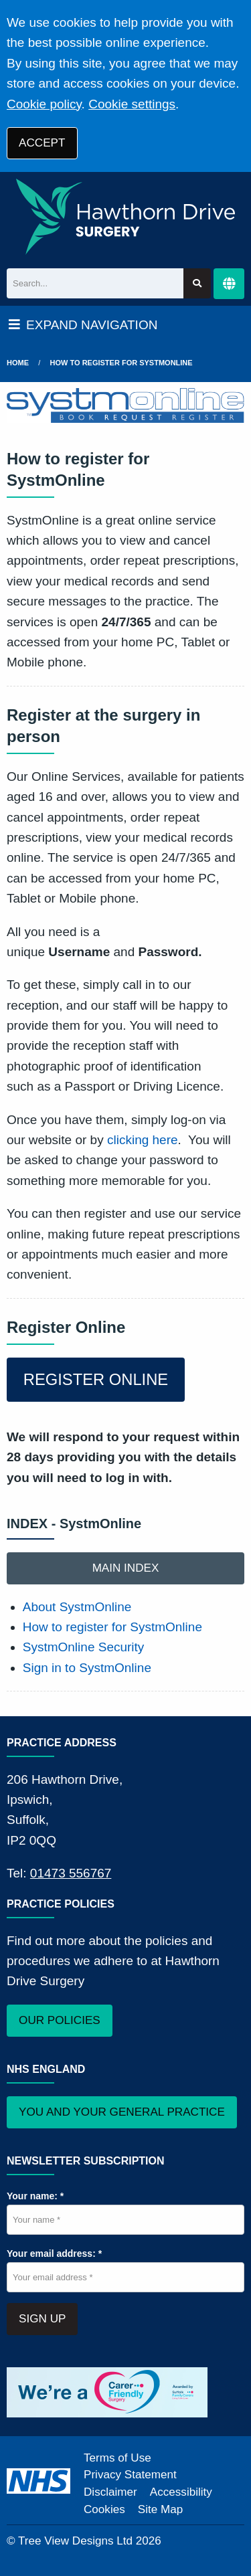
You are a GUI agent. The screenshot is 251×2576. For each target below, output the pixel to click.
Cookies (104, 2509)
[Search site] (197, 283)
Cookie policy (44, 104)
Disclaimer (110, 2492)
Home (18, 363)
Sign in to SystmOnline (87, 1668)
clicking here (142, 1140)
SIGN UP (42, 2318)
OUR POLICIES (59, 2020)
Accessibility (181, 2492)
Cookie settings (131, 104)
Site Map (160, 2509)
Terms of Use (117, 2458)
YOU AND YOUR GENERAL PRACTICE (122, 2112)
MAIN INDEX (125, 1568)
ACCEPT (42, 142)
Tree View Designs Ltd (75, 2541)
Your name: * (35, 2196)
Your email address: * (54, 2253)
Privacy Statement (130, 2474)
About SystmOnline (77, 1607)
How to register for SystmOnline (121, 363)
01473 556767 (71, 1873)
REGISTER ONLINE (95, 1379)
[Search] (95, 283)
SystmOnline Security (84, 1647)
